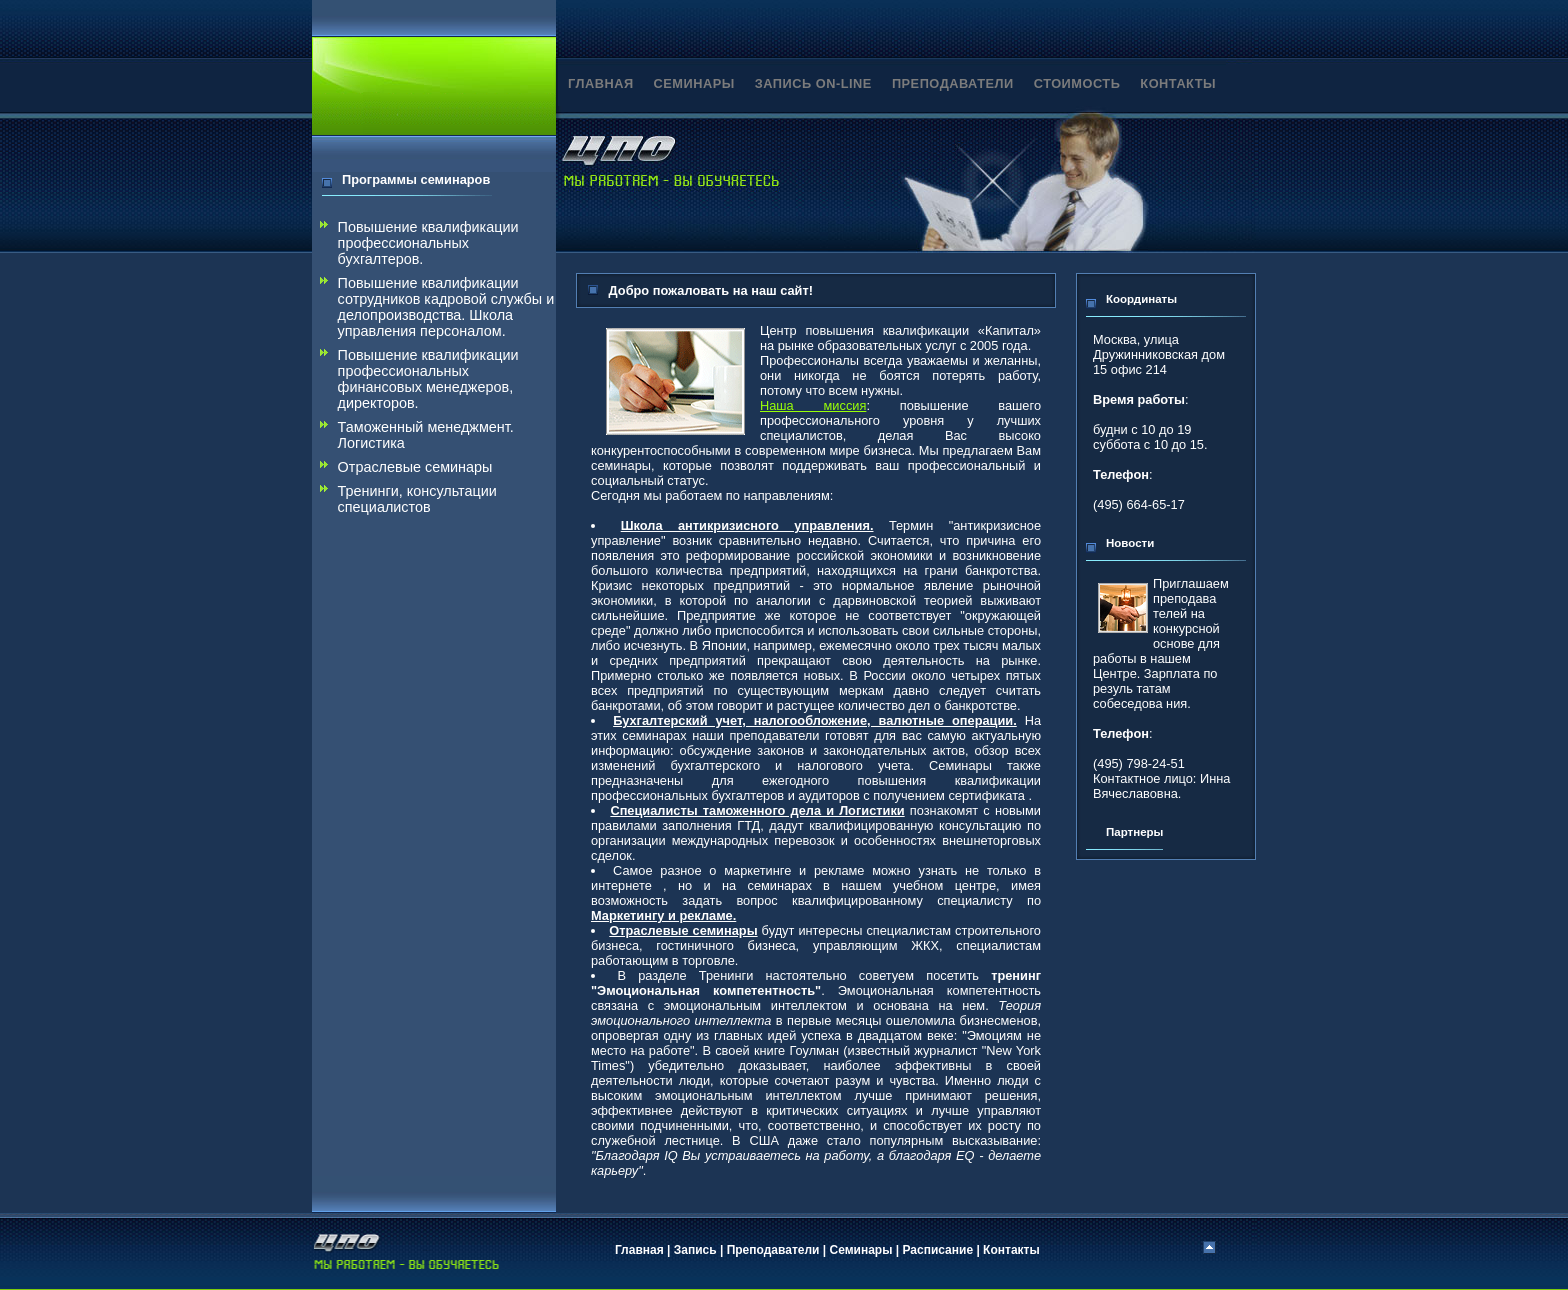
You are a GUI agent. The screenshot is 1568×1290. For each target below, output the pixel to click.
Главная (639, 1250)
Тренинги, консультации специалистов (417, 499)
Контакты (1011, 1250)
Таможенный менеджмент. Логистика (426, 435)
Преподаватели (773, 1250)
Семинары (860, 1250)
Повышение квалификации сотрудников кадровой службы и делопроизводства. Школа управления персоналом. (446, 307)
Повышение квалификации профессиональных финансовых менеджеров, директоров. (428, 379)
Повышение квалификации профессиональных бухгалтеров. (428, 243)
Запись (695, 1250)
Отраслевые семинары (415, 467)
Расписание (937, 1250)
